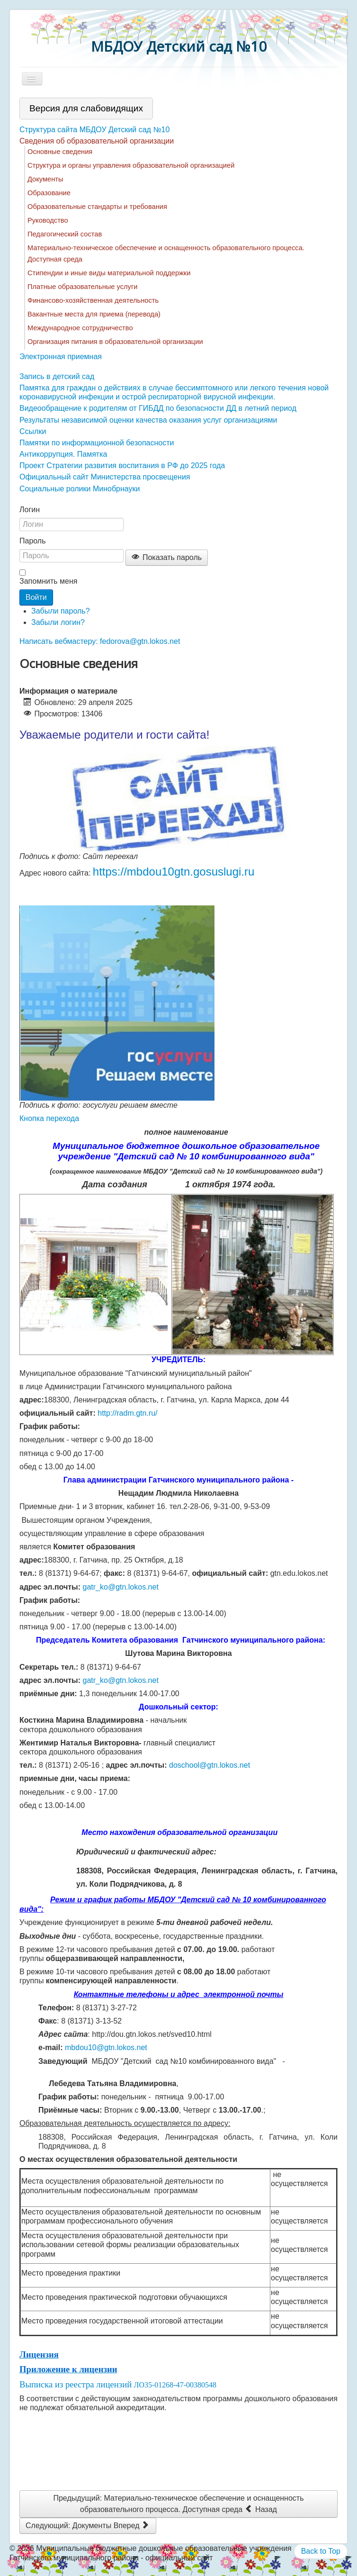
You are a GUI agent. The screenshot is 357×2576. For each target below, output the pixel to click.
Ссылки (32, 431)
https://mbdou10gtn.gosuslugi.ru (174, 871)
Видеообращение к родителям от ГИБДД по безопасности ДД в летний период (157, 408)
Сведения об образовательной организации (96, 141)
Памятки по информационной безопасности (96, 443)
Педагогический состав (64, 234)
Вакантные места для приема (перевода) (94, 314)
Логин (29, 510)
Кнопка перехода (49, 1118)
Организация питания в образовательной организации (115, 341)
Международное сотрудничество (80, 328)
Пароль (32, 541)
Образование (49, 193)
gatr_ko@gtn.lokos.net (121, 1587)
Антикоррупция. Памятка (63, 454)
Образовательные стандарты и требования (97, 206)
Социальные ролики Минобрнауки (79, 489)
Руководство (47, 220)
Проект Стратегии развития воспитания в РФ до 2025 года (122, 465)
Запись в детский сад (56, 376)
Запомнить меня (48, 581)
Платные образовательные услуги (82, 286)
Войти (36, 597)
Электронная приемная (60, 357)
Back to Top (320, 2551)
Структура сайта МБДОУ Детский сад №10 (94, 130)
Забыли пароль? (60, 611)
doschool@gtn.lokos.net (209, 1765)
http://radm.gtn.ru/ (127, 1413)
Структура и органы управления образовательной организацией (130, 165)
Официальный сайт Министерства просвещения (104, 477)
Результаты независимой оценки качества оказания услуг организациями (148, 420)
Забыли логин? (58, 622)
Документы (45, 179)
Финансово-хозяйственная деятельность (93, 300)
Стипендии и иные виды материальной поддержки (108, 273)
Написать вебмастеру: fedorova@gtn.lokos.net (99, 641)
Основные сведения (59, 151)
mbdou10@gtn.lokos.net (106, 2047)
